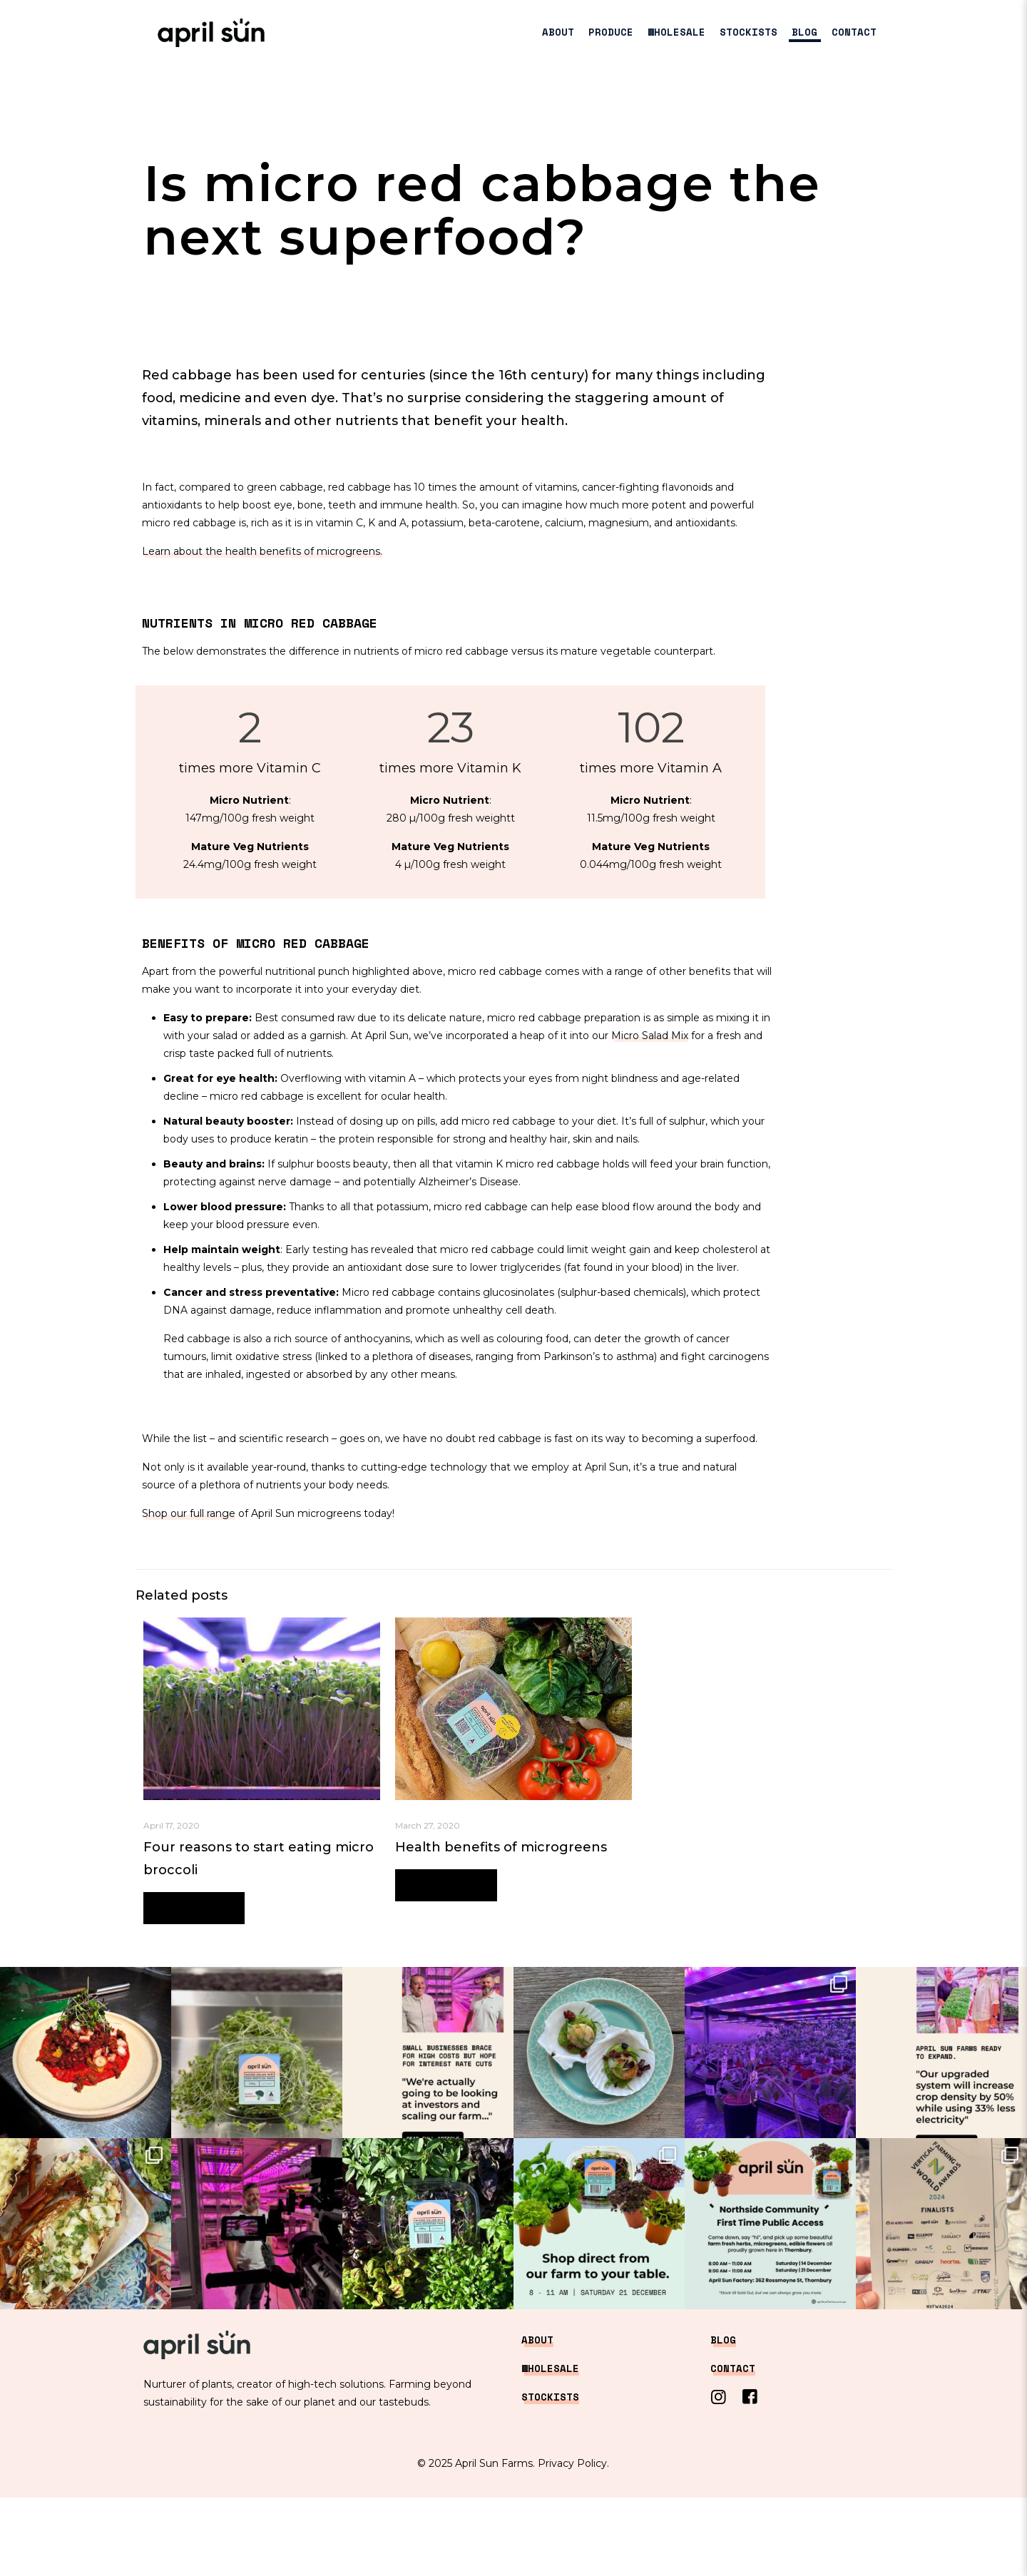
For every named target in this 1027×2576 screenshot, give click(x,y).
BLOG (723, 2339)
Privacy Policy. (573, 2463)
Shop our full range (188, 1513)
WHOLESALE (550, 2368)
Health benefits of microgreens (501, 1847)
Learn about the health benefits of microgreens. (262, 551)
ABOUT (537, 2339)
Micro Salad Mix (649, 1035)
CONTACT (732, 2368)
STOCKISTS (550, 2396)
